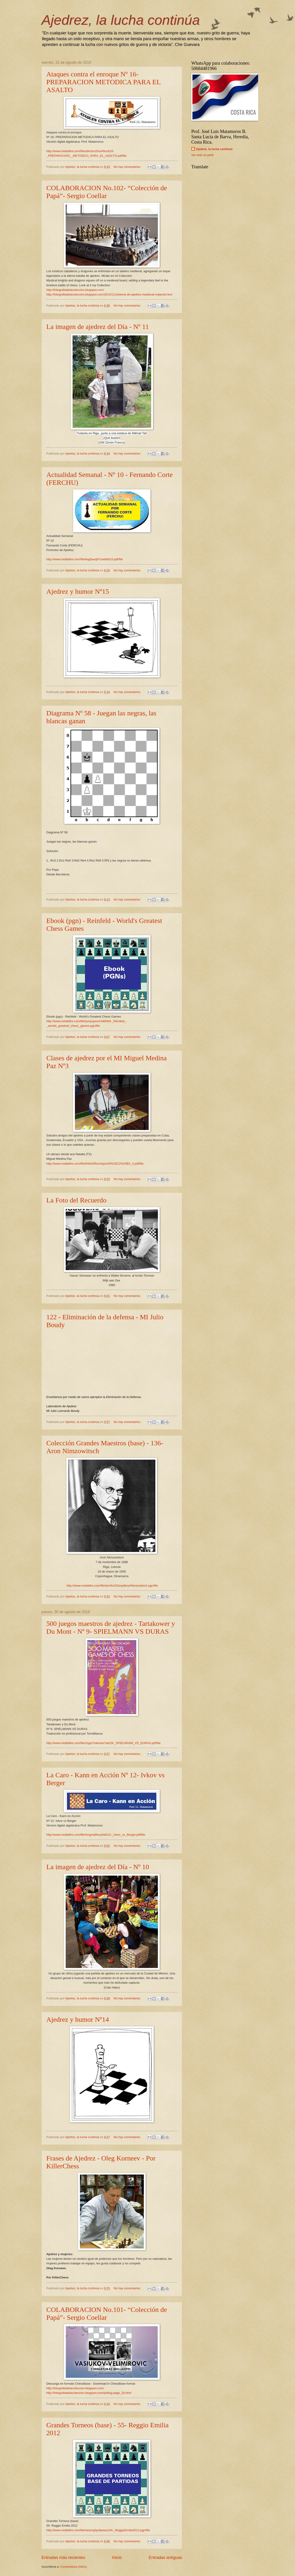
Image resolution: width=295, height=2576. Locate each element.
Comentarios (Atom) (73, 2566)
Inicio (117, 2557)
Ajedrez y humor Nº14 (77, 2019)
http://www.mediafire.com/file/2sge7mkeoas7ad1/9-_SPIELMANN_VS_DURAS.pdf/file (103, 1743)
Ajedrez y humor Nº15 (77, 591)
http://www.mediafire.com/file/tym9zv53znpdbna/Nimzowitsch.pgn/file (112, 1585)
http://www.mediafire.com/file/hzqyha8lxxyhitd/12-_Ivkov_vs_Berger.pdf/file (95, 1834)
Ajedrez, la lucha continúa (120, 20)
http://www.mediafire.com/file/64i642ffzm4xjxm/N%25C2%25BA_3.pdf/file (95, 1163)
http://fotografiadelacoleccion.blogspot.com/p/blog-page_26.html (88, 2393)
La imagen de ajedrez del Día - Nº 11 (97, 326)
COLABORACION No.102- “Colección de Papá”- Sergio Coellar (106, 191)
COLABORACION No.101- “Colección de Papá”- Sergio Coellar (106, 2313)
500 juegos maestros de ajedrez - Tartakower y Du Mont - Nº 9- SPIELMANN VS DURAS (110, 1627)
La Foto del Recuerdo (76, 1200)
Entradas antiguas (165, 2557)
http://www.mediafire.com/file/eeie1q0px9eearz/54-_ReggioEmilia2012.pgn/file (98, 2530)
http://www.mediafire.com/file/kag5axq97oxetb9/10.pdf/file (84, 559)
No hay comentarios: (128, 167)
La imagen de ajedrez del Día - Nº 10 (97, 1867)
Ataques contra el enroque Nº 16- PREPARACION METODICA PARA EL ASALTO (103, 81)
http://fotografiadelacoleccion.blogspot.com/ (75, 290)
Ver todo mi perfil (202, 155)
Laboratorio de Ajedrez (61, 1406)
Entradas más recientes (63, 2557)
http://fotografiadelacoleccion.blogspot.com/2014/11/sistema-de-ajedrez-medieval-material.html (109, 294)
